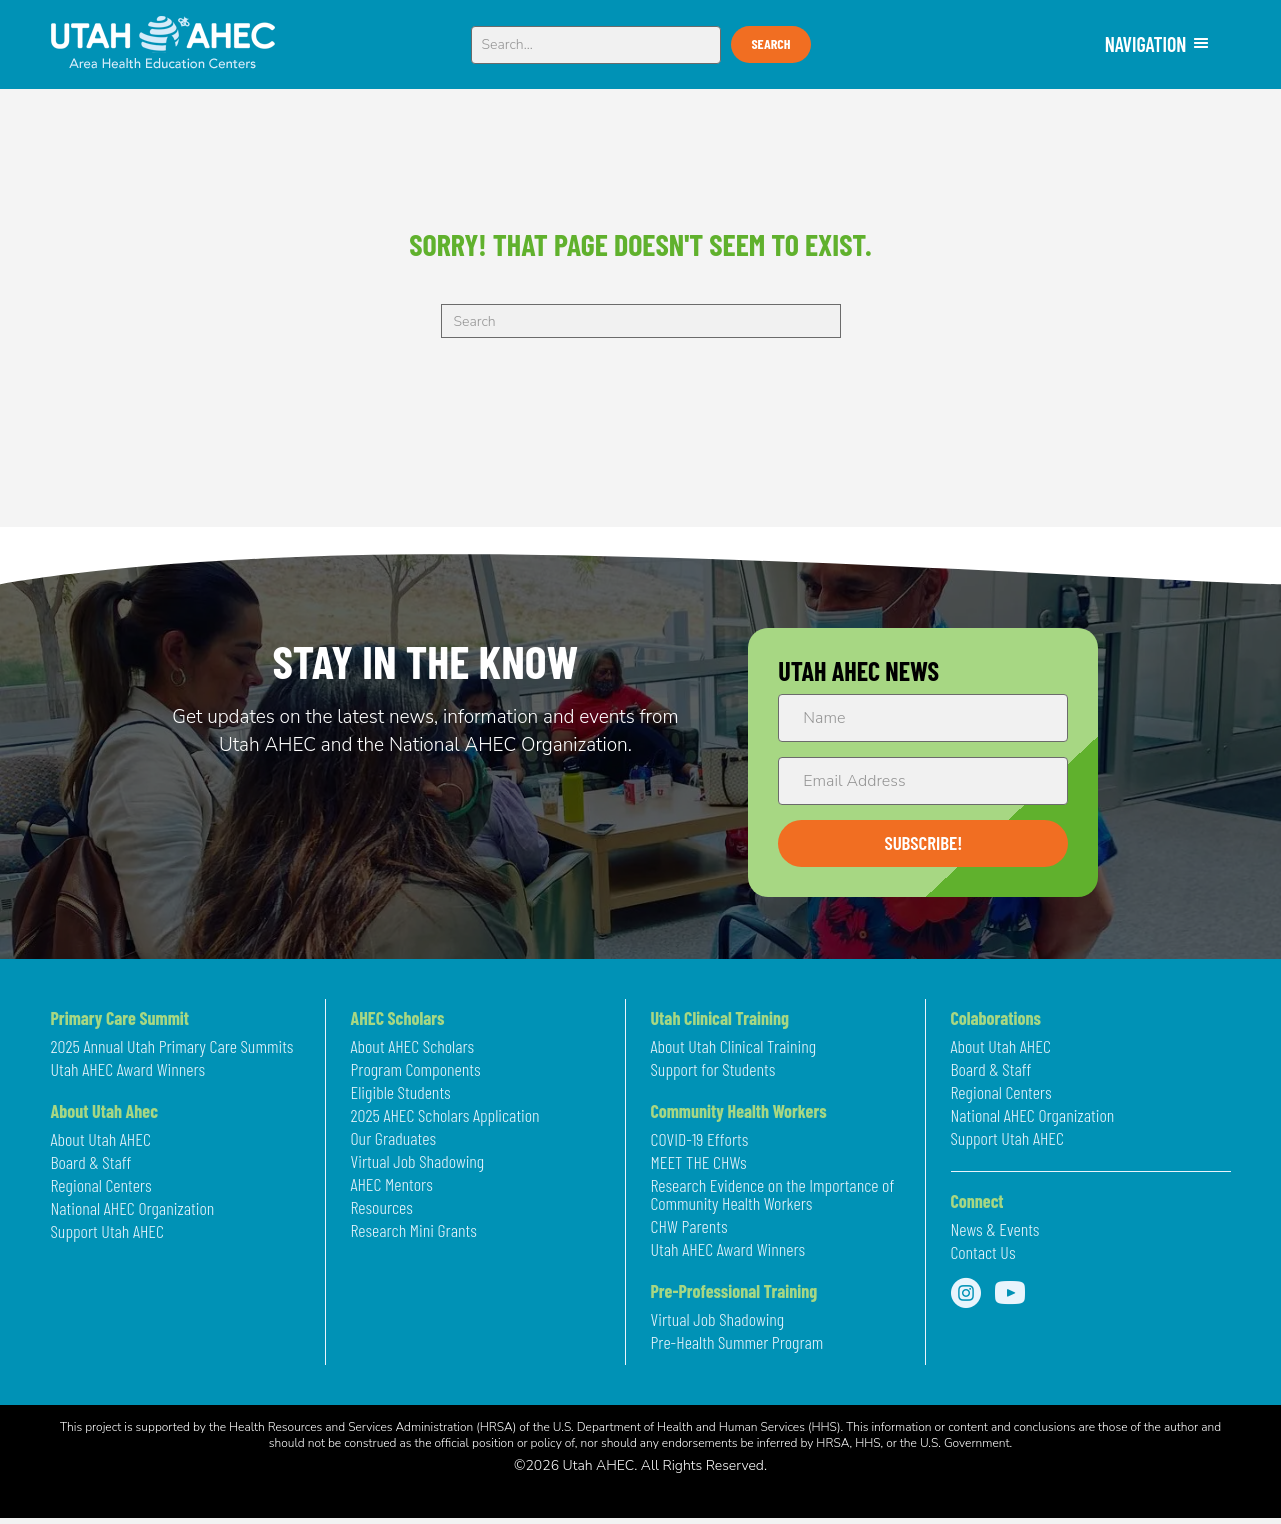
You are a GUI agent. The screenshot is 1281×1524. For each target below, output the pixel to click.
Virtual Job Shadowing (418, 1162)
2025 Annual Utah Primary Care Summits (172, 1047)
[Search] (641, 321)
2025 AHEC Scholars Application (445, 1116)
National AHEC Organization (133, 1209)
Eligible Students (401, 1093)
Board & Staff (91, 1163)
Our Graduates (393, 1139)
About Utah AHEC (101, 1140)
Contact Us (983, 1253)
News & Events (995, 1230)
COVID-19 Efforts (700, 1140)
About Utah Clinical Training (734, 1047)
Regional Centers (101, 1186)
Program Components (416, 1070)
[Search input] (596, 45)
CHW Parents (689, 1227)
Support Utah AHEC (107, 1232)
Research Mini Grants (414, 1231)
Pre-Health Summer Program (737, 1343)
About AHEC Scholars (413, 1047)
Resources (382, 1208)
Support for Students (713, 1070)
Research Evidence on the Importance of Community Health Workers (773, 1195)
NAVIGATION (1158, 44)
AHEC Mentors (392, 1185)
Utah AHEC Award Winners (128, 1070)
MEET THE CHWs (699, 1163)
